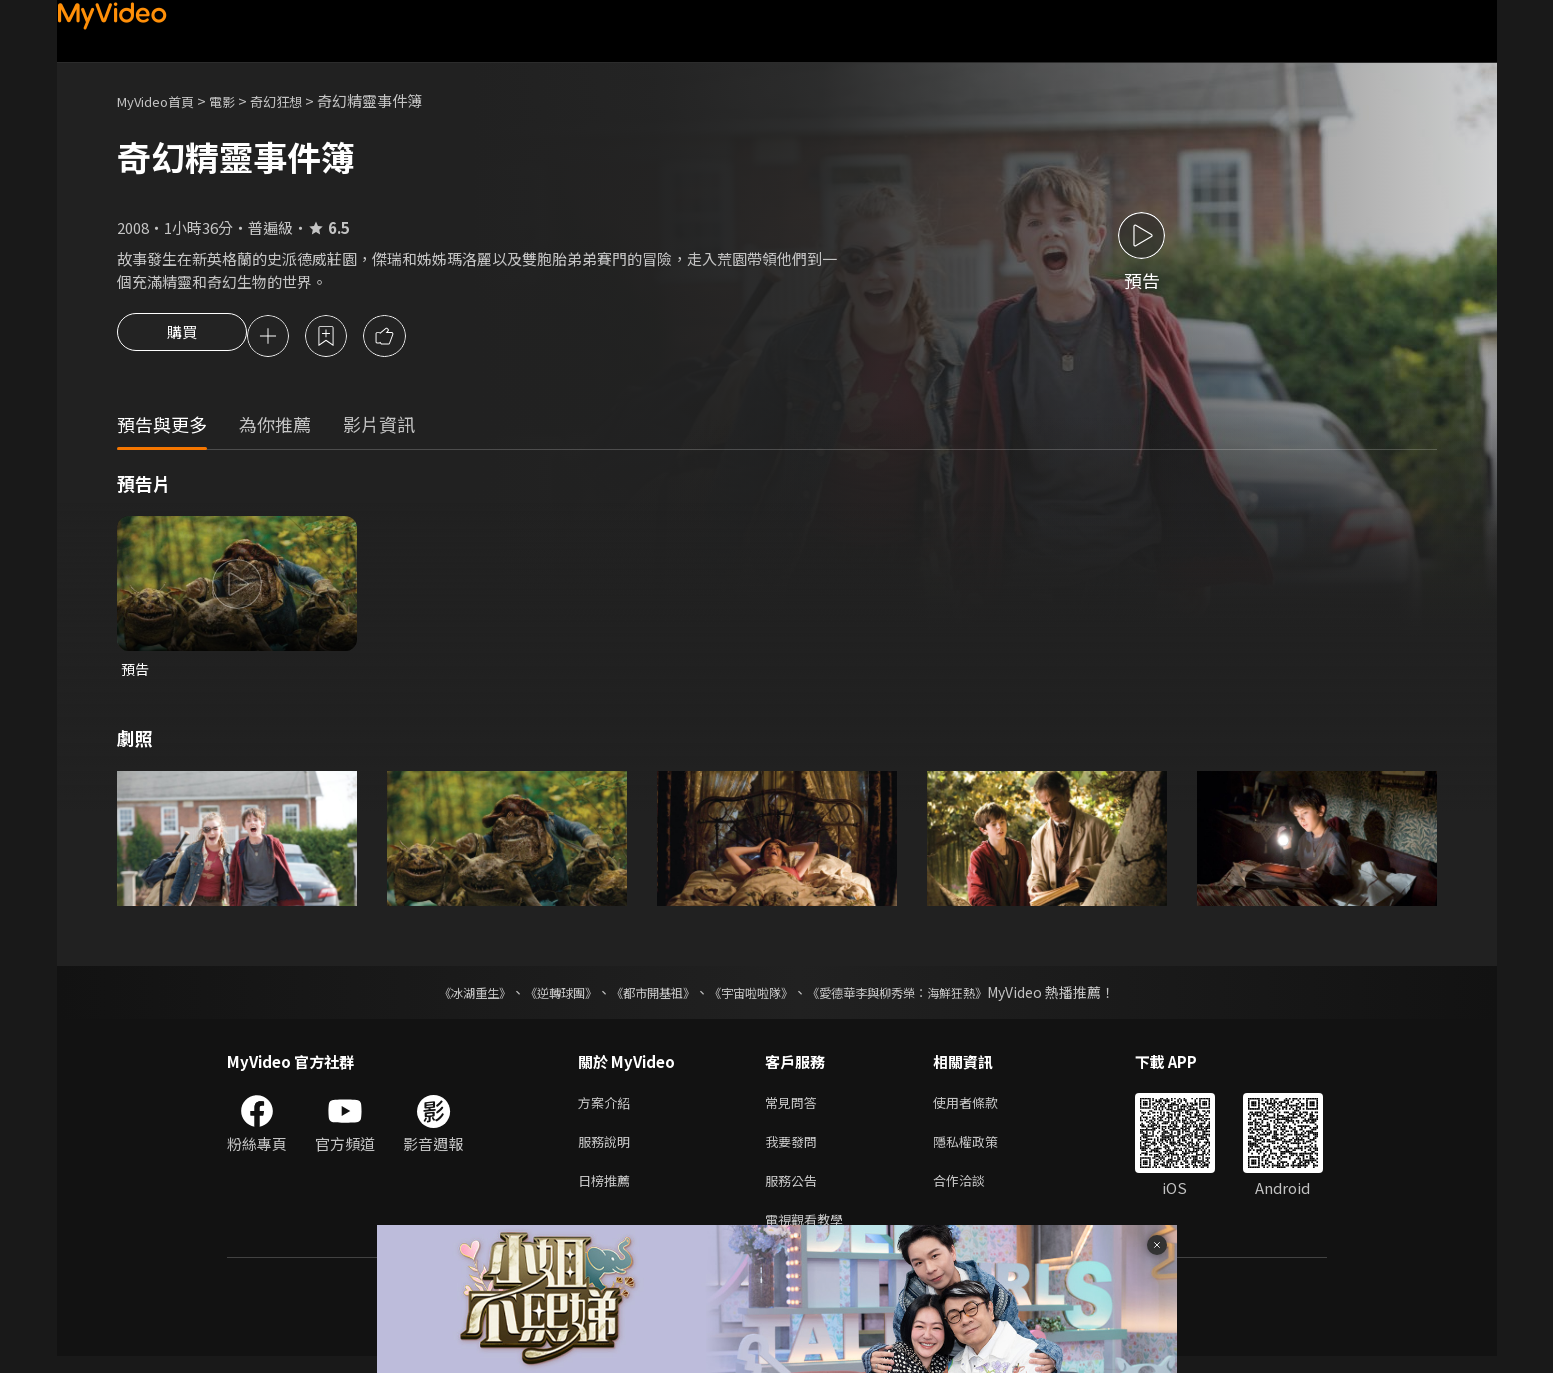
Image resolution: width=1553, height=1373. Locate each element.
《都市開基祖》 (643, 997)
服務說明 (608, 1150)
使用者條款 (982, 1108)
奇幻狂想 (298, 100)
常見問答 (795, 1108)
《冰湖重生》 (440, 997)
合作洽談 (975, 1192)
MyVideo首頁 (162, 100)
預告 (136, 672)
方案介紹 (608, 1108)
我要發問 (795, 1150)
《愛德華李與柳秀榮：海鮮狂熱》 (923, 997)
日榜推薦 (608, 1192)
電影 (238, 100)
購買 (182, 338)
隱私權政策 (982, 1150)
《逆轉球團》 (538, 997)
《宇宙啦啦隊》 (755, 997)
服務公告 (795, 1192)
